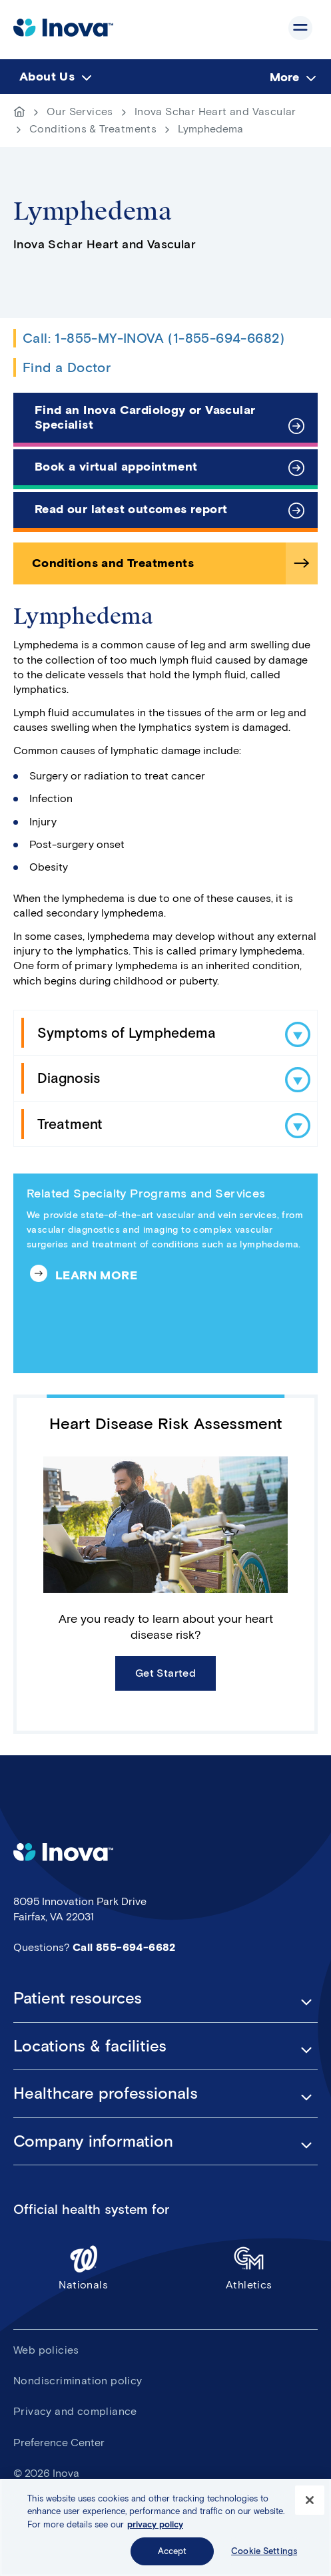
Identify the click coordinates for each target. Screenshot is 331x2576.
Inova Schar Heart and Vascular (215, 111)
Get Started (165, 1673)
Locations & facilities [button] (89, 2046)
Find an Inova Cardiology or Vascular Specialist (145, 417)
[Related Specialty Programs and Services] (165, 1273)
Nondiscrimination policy (78, 2380)
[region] (165, 2527)
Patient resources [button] (77, 1998)
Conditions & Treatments (93, 128)
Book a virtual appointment (116, 466)
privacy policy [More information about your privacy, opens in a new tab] (155, 2524)
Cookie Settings (264, 2551)
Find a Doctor (67, 367)
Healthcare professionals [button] (105, 2093)
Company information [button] (93, 2141)
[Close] (309, 2500)
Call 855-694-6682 (124, 1947)
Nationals (83, 2267)
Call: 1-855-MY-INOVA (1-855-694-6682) (154, 338)
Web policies (46, 2350)
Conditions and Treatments (113, 563)
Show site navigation (300, 28)
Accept (172, 2551)
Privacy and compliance (75, 2411)
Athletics (249, 2267)
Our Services (80, 111)
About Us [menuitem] (47, 76)
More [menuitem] (284, 77)
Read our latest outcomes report (131, 509)
